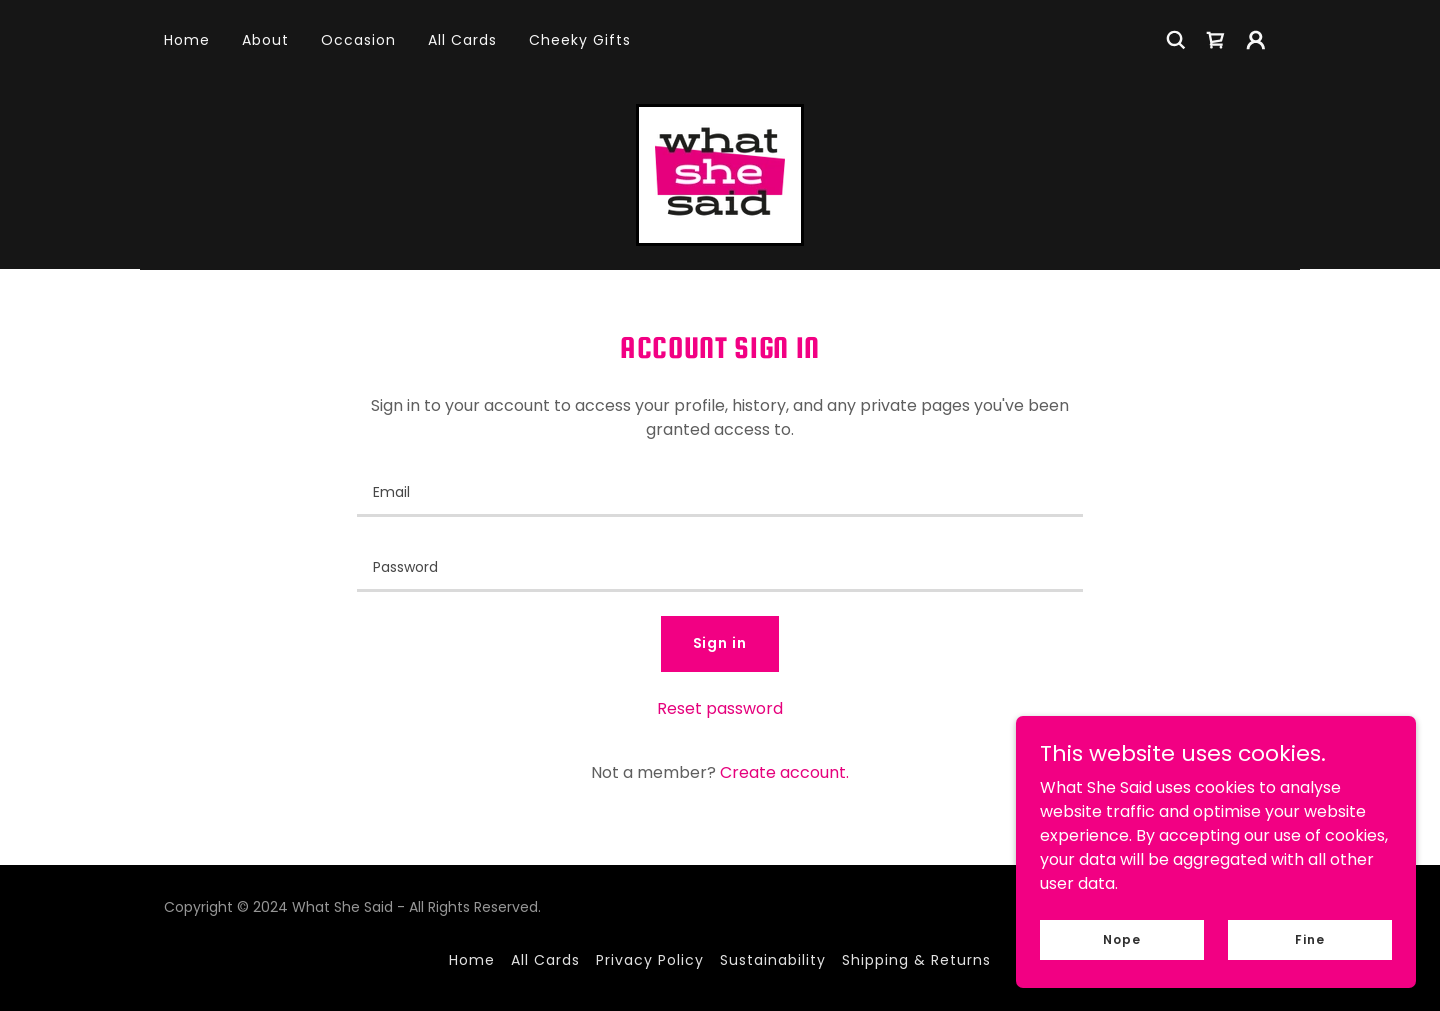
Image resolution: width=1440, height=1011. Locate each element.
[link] (1216, 40)
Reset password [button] (720, 708)
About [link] (265, 40)
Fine (1309, 938)
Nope (1121, 938)
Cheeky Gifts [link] (580, 40)
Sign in (720, 643)
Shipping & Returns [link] (916, 960)
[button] (1256, 40)
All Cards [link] (462, 40)
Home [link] (187, 40)
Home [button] (472, 960)
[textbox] (719, 491)
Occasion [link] (358, 40)
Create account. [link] (784, 772)
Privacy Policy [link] (650, 960)
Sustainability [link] (773, 960)
